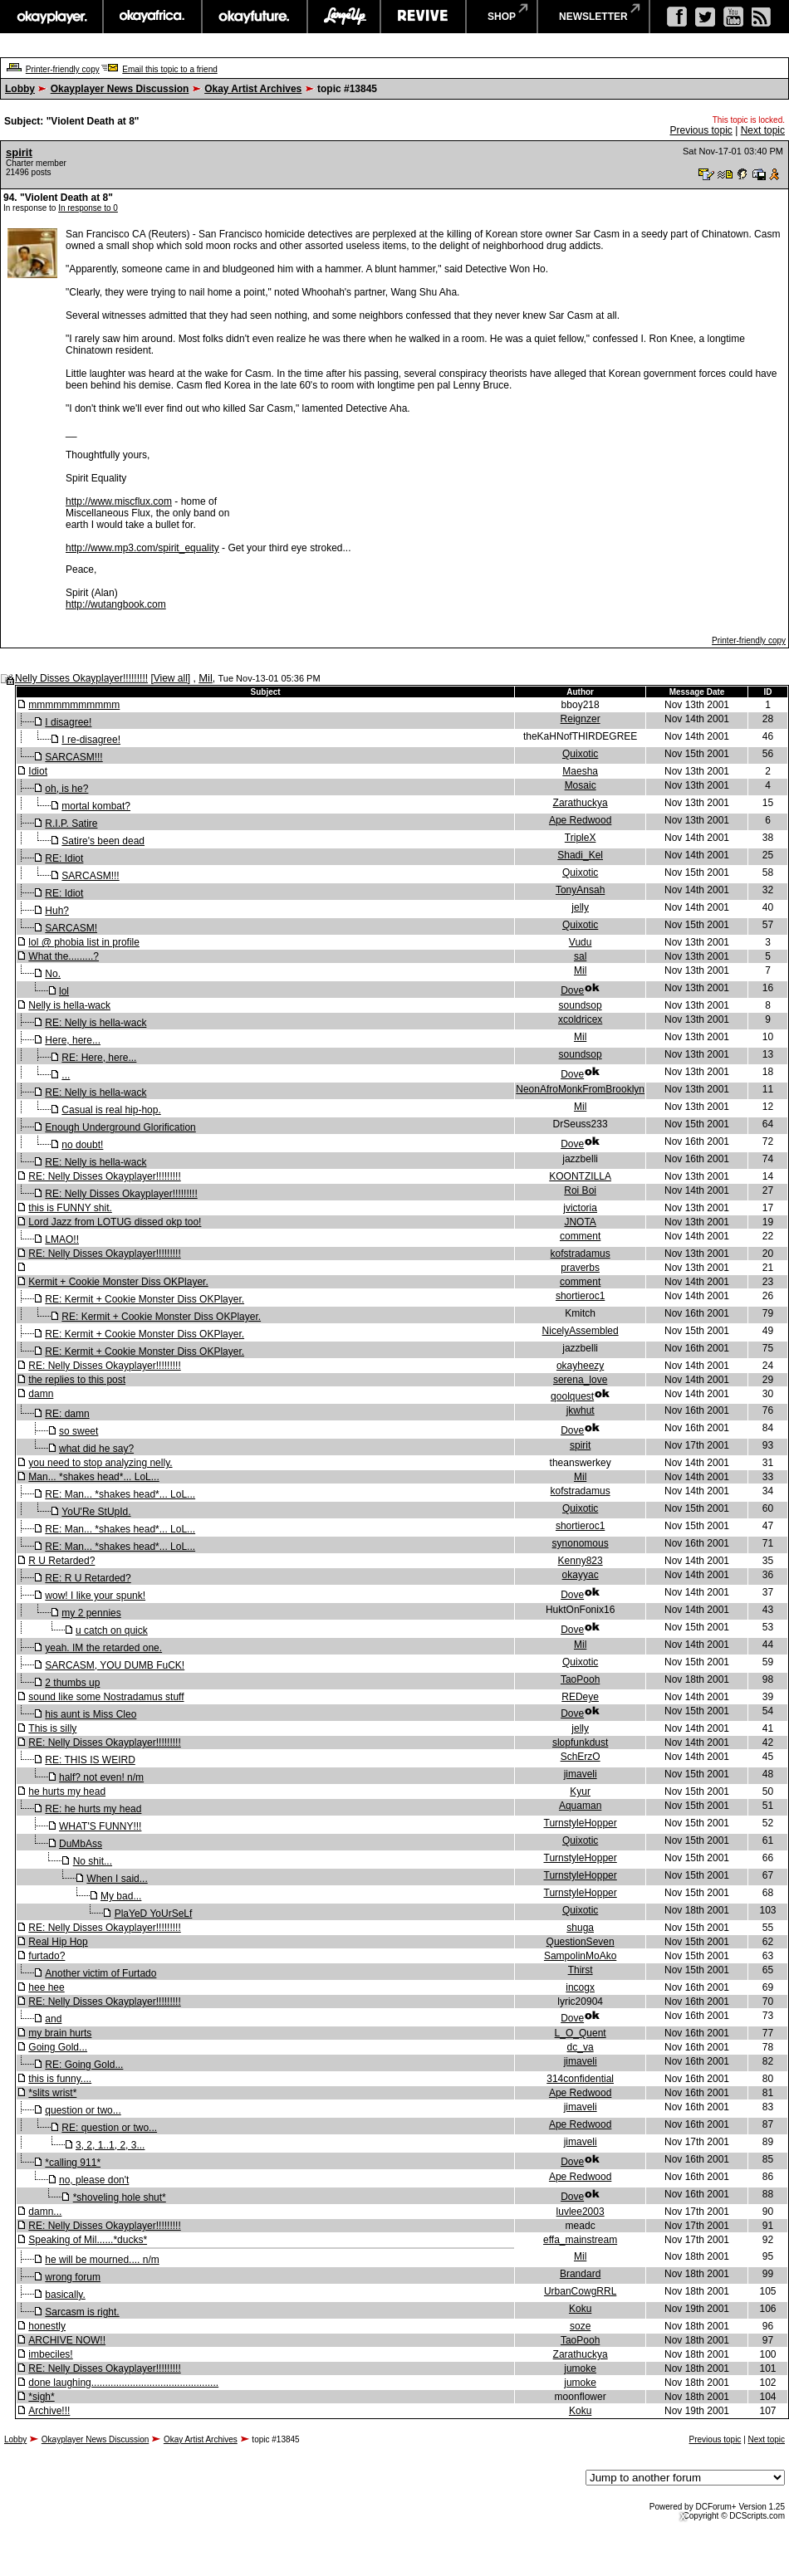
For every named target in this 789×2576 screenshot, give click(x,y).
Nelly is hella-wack (69, 1005)
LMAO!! (62, 1239)
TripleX (580, 837)
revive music (423, 16)
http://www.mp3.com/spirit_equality (142, 548)
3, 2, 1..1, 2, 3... (110, 2145)
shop (502, 16)
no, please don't (94, 2180)
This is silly (52, 1728)
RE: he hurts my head (93, 1809)
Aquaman (580, 1805)
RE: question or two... (109, 2128)
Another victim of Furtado (100, 1973)
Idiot (37, 771)
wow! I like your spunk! (95, 1595)
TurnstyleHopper (580, 1823)
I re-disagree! (90, 739)
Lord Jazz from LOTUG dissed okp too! (114, 1222)
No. (53, 974)
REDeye (580, 1697)
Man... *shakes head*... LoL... (93, 1477)
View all (171, 678)
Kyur (580, 1791)
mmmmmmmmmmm (74, 705)
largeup (344, 16)
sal (580, 956)
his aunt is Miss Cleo (90, 1714)
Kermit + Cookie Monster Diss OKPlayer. (118, 1282)
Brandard (580, 2274)
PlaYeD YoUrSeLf (154, 1913)
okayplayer (51, 16)
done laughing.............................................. (123, 2382)
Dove (572, 990)
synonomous (580, 1543)
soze (580, 2326)
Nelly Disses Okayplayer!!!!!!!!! (81, 678)
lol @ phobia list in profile (84, 942)
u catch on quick (112, 1630)
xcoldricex (580, 1019)
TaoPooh (580, 1679)
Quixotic (580, 754)
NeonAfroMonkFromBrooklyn (580, 1089)
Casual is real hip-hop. (110, 1110)
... (65, 1075)
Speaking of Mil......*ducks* (87, 2240)
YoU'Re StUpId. (95, 1512)
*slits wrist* (52, 2093)
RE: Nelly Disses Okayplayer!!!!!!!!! (104, 1176)
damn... (44, 2211)
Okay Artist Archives (252, 89)
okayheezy (580, 1365)
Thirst (580, 1970)
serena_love (580, 1380)
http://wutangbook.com (116, 604)
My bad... (120, 1896)
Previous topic (700, 130)
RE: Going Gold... (84, 2064)
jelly (580, 907)
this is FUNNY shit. (69, 1208)
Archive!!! (49, 2411)
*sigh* (41, 2396)
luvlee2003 (580, 2211)
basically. (65, 2294)
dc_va (580, 2047)
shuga (580, 1927)
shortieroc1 (580, 1296)
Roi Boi (580, 1190)
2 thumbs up (72, 1683)
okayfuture (254, 16)
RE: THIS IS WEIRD (90, 1760)
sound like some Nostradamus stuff (106, 1697)
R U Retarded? (61, 1561)
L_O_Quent (580, 2033)
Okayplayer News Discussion (120, 89)
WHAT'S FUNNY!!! (100, 1826)
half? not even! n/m (101, 1777)
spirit (19, 152)
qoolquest (572, 1396)
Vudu (580, 942)
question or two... (82, 2110)
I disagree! (68, 722)
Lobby (20, 89)
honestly (47, 2326)
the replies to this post (76, 1380)
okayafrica (152, 16)
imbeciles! (50, 2354)
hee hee (46, 1987)
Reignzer (580, 719)
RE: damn (67, 1414)
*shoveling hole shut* (119, 2197)
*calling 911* (72, 2162)
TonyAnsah (580, 890)
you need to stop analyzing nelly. (100, 1463)
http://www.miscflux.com (119, 501)
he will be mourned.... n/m (102, 2260)
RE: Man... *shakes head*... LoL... (120, 1494)
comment (580, 1236)
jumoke (580, 2368)
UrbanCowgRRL (580, 2291)
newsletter (593, 16)
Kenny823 (580, 1561)
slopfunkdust (580, 1742)
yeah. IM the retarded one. (103, 1648)
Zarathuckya (580, 803)
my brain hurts (59, 2033)
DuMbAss (80, 1844)
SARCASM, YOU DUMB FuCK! (114, 1665)
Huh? (57, 911)
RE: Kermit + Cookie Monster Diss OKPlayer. (144, 1299)
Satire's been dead (103, 841)
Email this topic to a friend (170, 69)
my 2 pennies (90, 1613)
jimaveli (580, 1774)
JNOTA (579, 1222)
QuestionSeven (580, 1942)
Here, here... (72, 1040)
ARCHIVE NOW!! (66, 2340)
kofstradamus (580, 1253)
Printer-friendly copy (63, 69)
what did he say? (96, 1448)
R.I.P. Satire (71, 823)
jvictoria (580, 1208)
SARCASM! (71, 928)
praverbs (580, 1267)
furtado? (46, 1956)
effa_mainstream (580, 2240)
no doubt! (82, 1145)
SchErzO (580, 1756)
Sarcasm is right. (82, 2312)
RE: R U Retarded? (87, 1578)
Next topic (763, 130)
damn (40, 1394)
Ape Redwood (580, 820)
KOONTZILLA (580, 1176)
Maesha (580, 771)
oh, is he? (66, 788)
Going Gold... (57, 2047)
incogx (580, 1987)
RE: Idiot (64, 858)
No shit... (92, 1861)
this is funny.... (59, 2079)
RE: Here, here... (98, 1057)
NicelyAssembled (580, 1331)
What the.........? (63, 956)
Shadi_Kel (580, 855)
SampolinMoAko (580, 1956)
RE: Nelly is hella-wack (95, 1023)
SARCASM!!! (73, 757)
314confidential (580, 2079)
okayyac (580, 1575)
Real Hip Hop (57, 1942)
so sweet (78, 1431)
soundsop (580, 1005)
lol (64, 991)
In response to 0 (88, 208)
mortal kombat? (95, 806)
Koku (580, 2308)
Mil (205, 678)
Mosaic (580, 785)
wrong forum (72, 2277)
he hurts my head (66, 1791)
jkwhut (580, 1410)
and (53, 2019)
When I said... (116, 1878)
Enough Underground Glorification (120, 1127)
